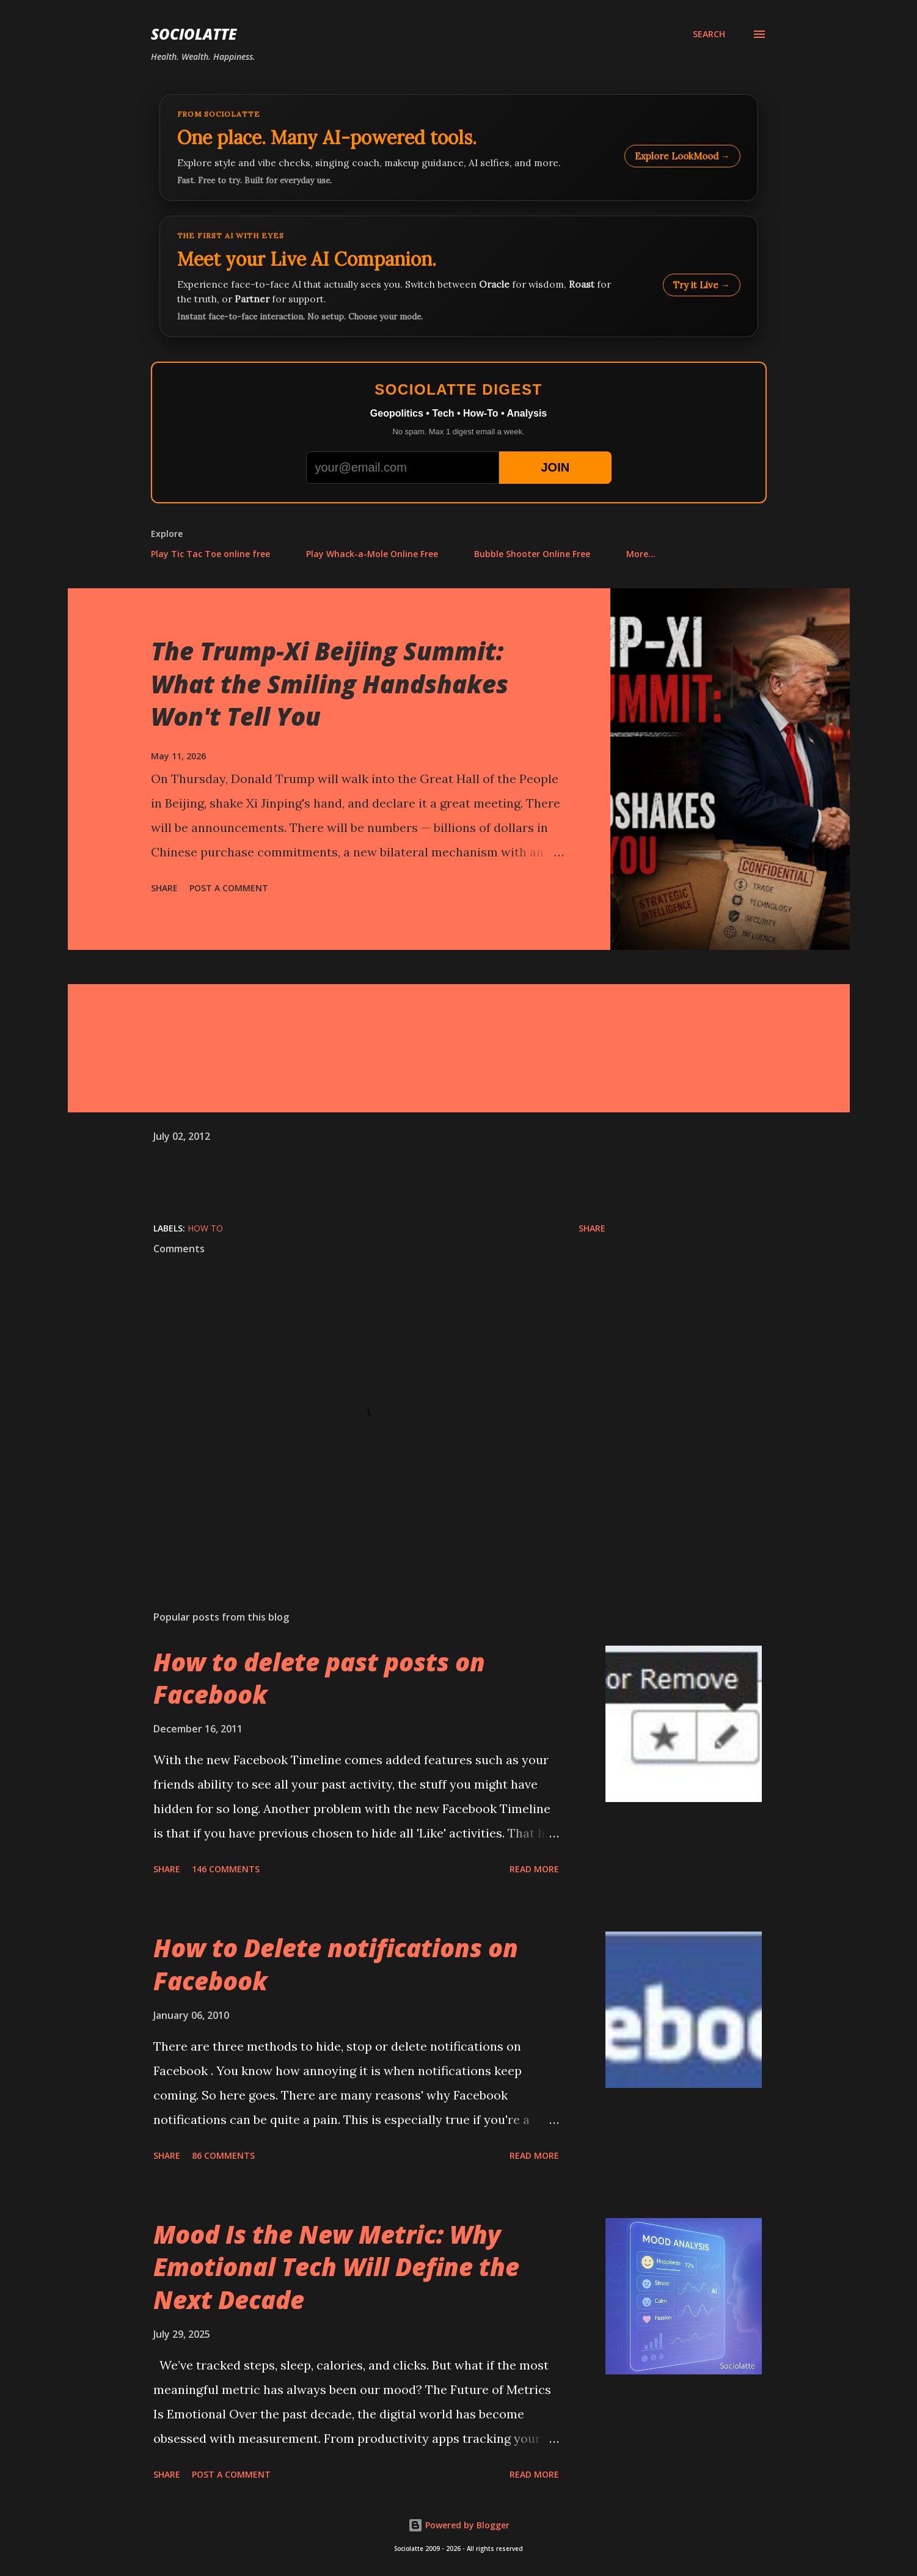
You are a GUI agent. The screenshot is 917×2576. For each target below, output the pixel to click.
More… (641, 554)
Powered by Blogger (459, 2525)
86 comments (223, 2155)
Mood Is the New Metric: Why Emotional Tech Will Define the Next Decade (336, 2266)
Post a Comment (228, 888)
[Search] (709, 34)
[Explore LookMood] (458, 147)
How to (205, 1228)
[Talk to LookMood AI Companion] (458, 276)
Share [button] (164, 888)
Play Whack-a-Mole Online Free (372, 554)
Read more (534, 1869)
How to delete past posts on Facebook (319, 1678)
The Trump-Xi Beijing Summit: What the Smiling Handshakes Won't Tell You (329, 683)
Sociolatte (193, 34)
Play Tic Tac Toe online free (210, 554)
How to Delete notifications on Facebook (335, 1964)
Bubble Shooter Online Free (532, 554)
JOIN (555, 467)
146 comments (226, 1869)
